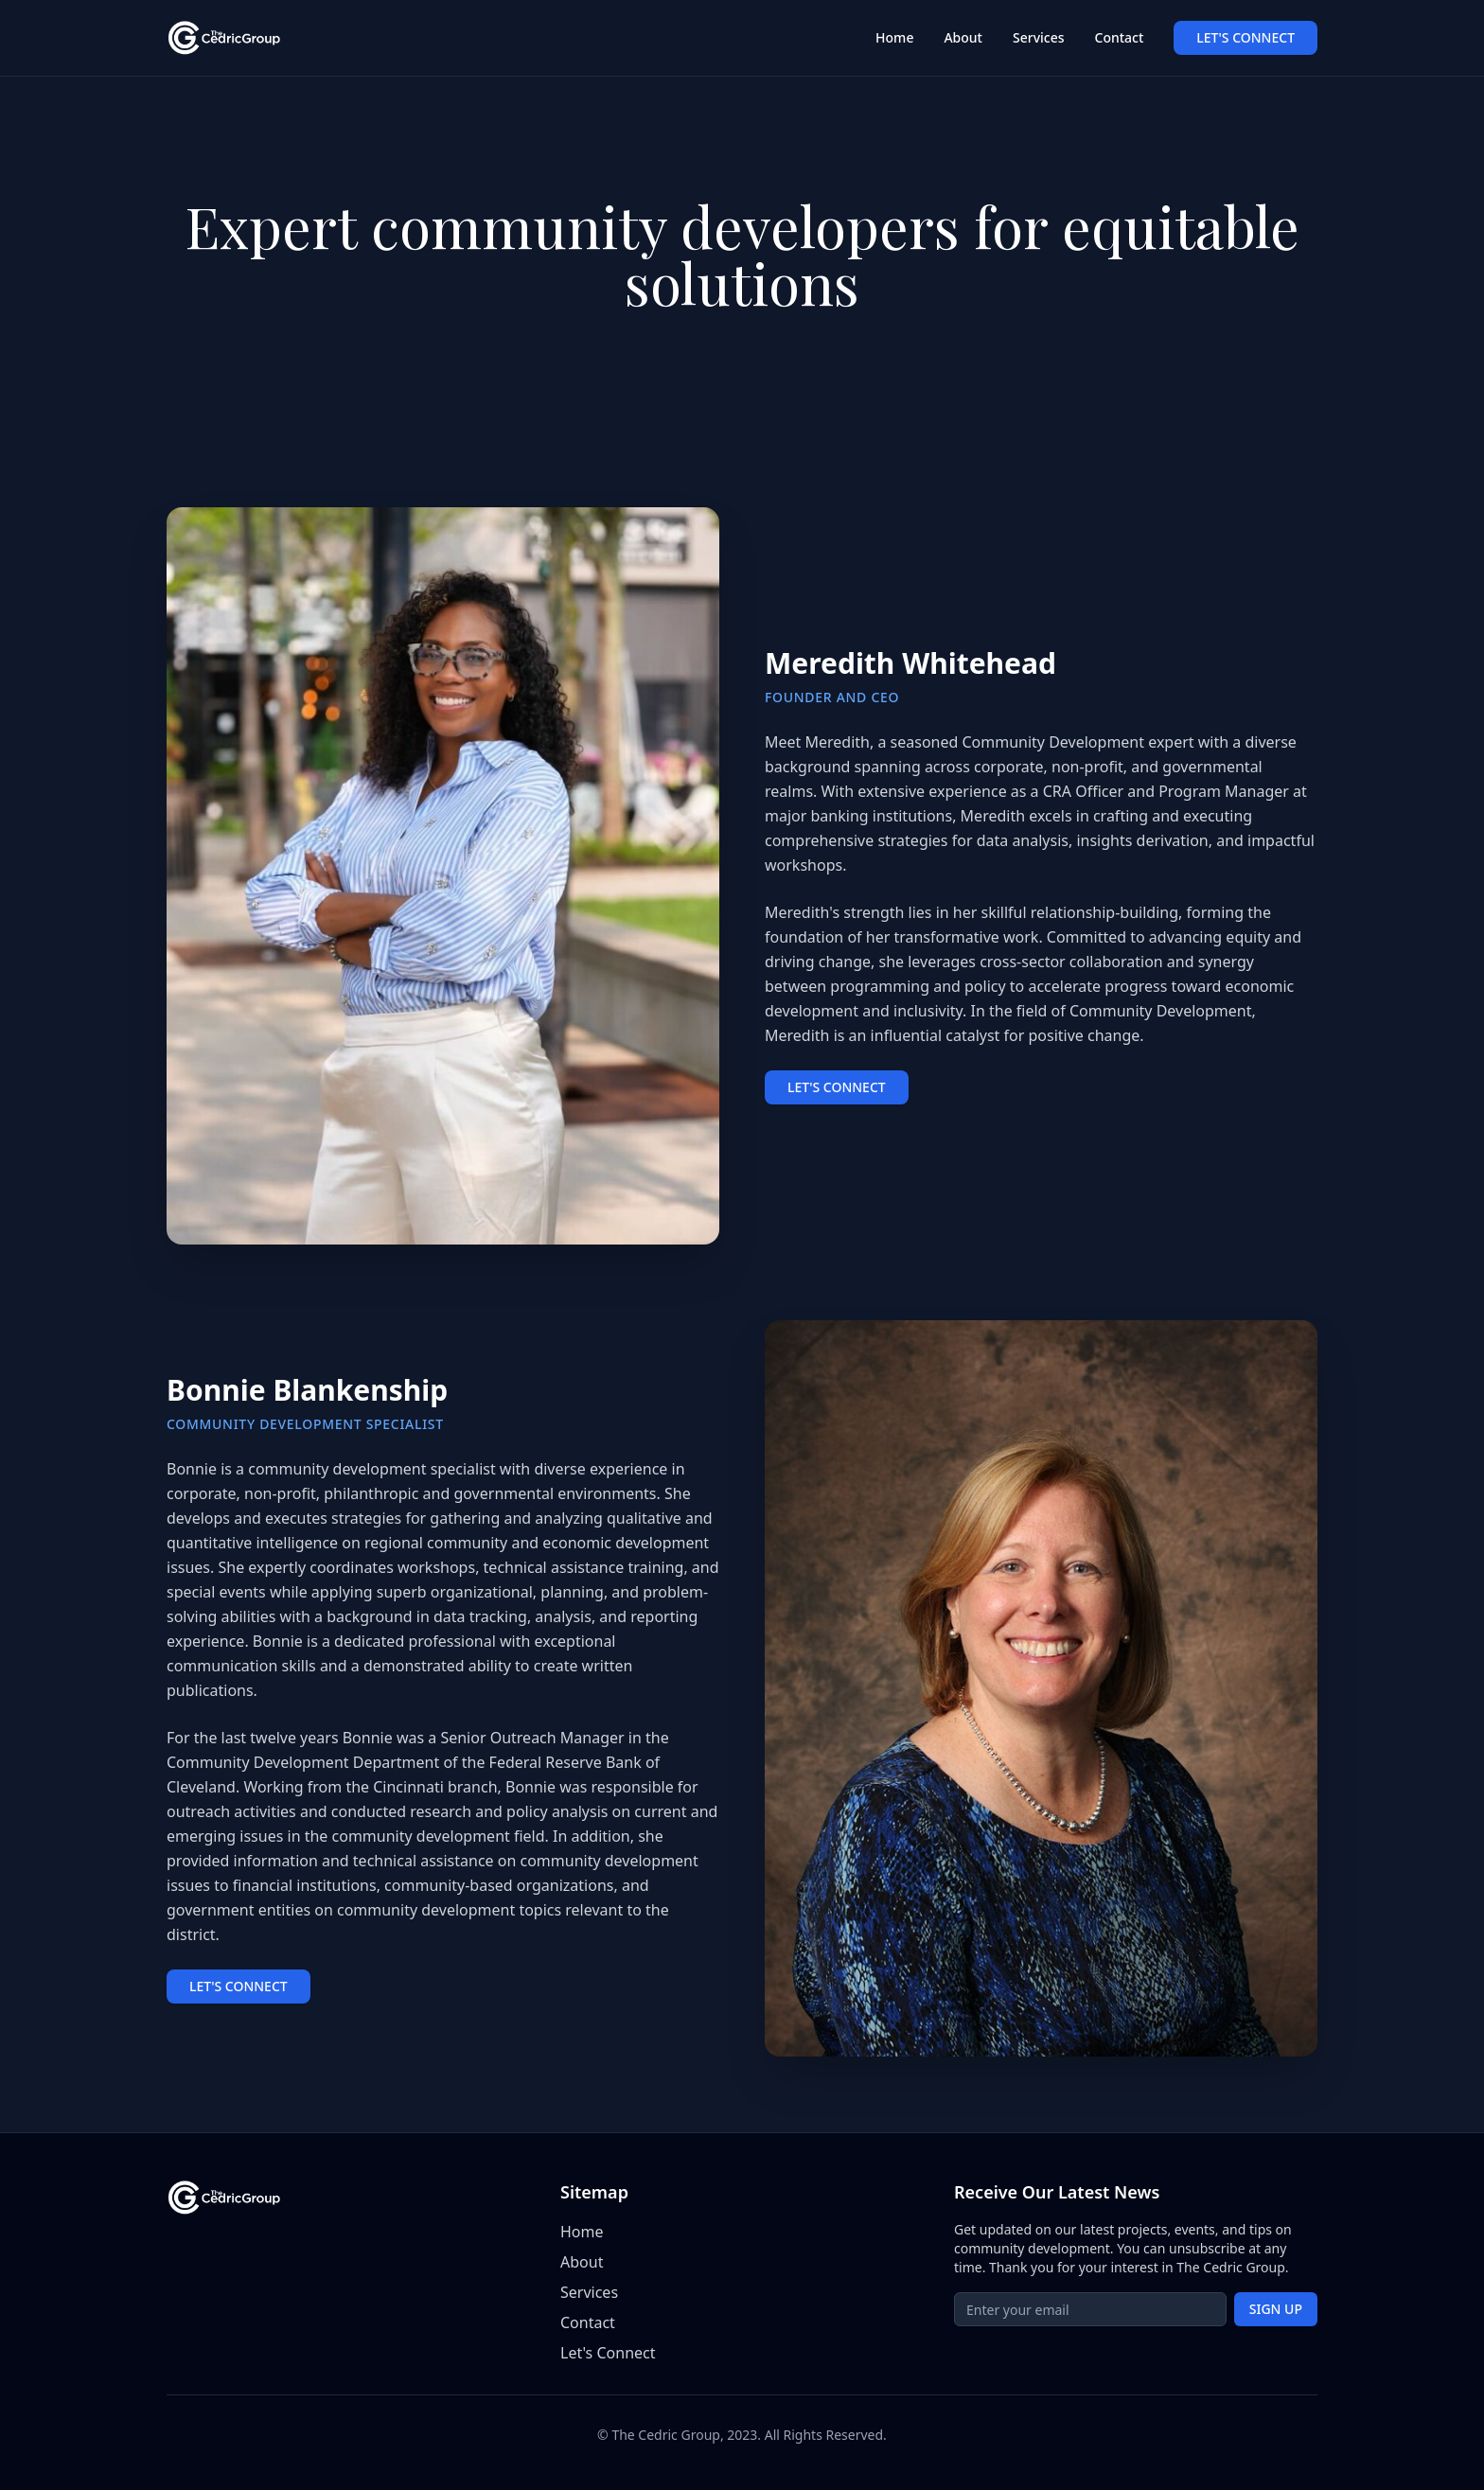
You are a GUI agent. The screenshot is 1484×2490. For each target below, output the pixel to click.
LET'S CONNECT (1245, 37)
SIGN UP (1275, 2309)
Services (1039, 37)
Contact (1119, 37)
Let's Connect (608, 2352)
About (963, 37)
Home (894, 37)
